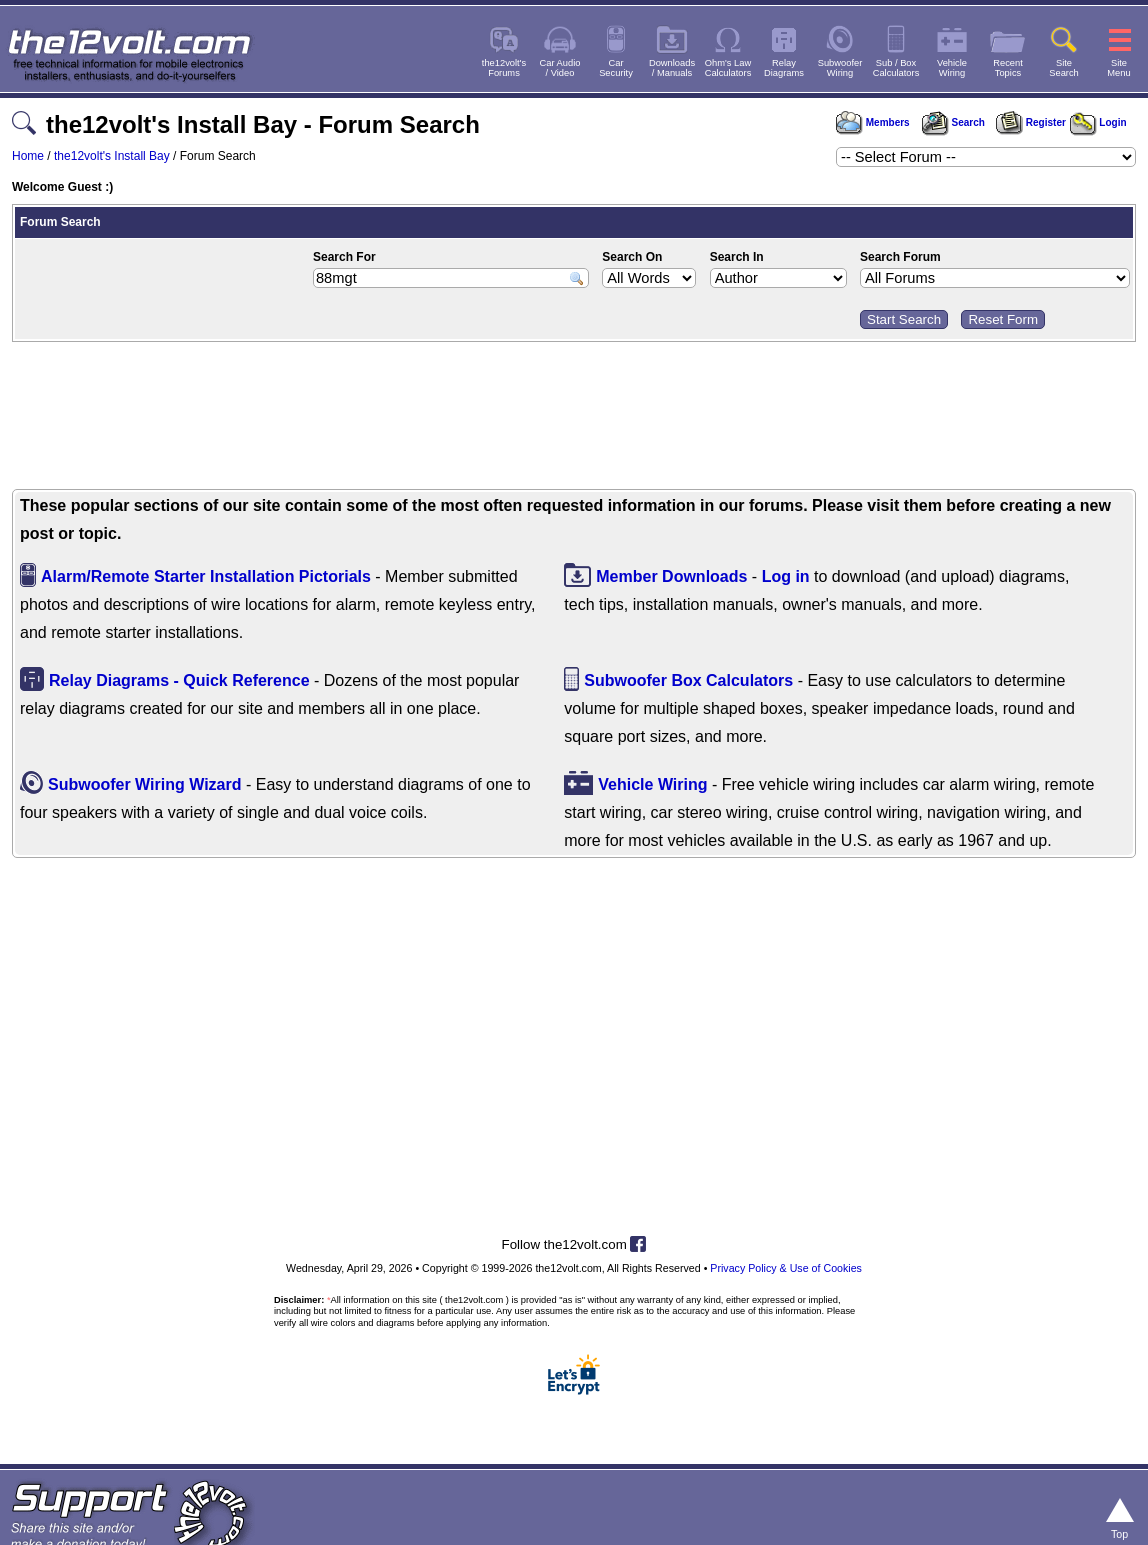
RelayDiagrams (784, 68)
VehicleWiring (952, 68)
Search (953, 122)
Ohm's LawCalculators (728, 68)
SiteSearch (1064, 68)
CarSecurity (616, 68)
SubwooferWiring (840, 68)
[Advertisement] (574, 418)
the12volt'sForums (504, 68)
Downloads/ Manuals (672, 68)
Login (1098, 122)
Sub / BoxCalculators (896, 68)
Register (1031, 122)
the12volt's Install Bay (112, 156)
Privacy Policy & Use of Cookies (786, 1268)
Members (873, 122)
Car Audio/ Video (560, 68)
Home (28, 156)
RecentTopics (1008, 68)
